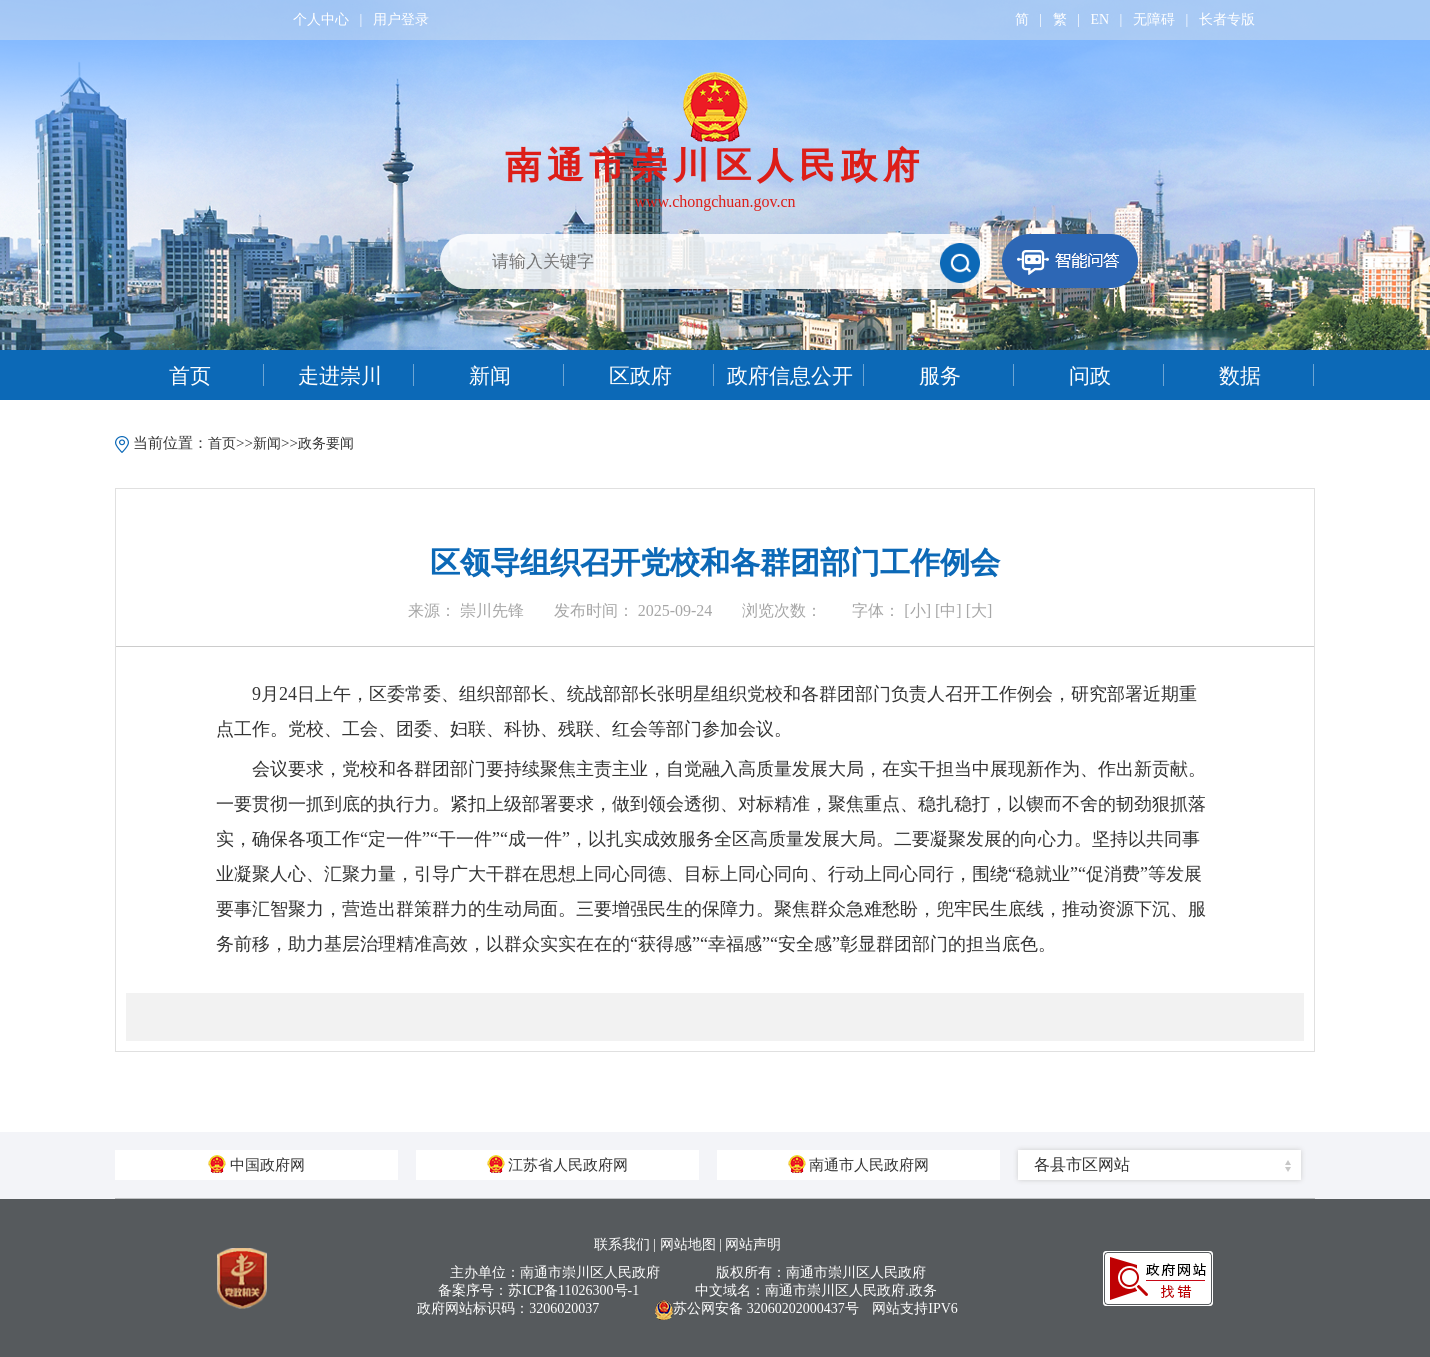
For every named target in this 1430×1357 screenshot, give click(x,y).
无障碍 (1154, 19)
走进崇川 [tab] (340, 376)
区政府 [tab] (640, 376)
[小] (917, 610)
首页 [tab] (190, 376)
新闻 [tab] (490, 376)
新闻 (267, 443)
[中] (948, 610)
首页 (222, 443)
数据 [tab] (1240, 376)
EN (1099, 19)
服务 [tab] (940, 376)
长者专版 (1227, 19)
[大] (979, 610)
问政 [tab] (1090, 376)
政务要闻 (326, 443)
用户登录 (401, 19)
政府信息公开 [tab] (790, 376)
